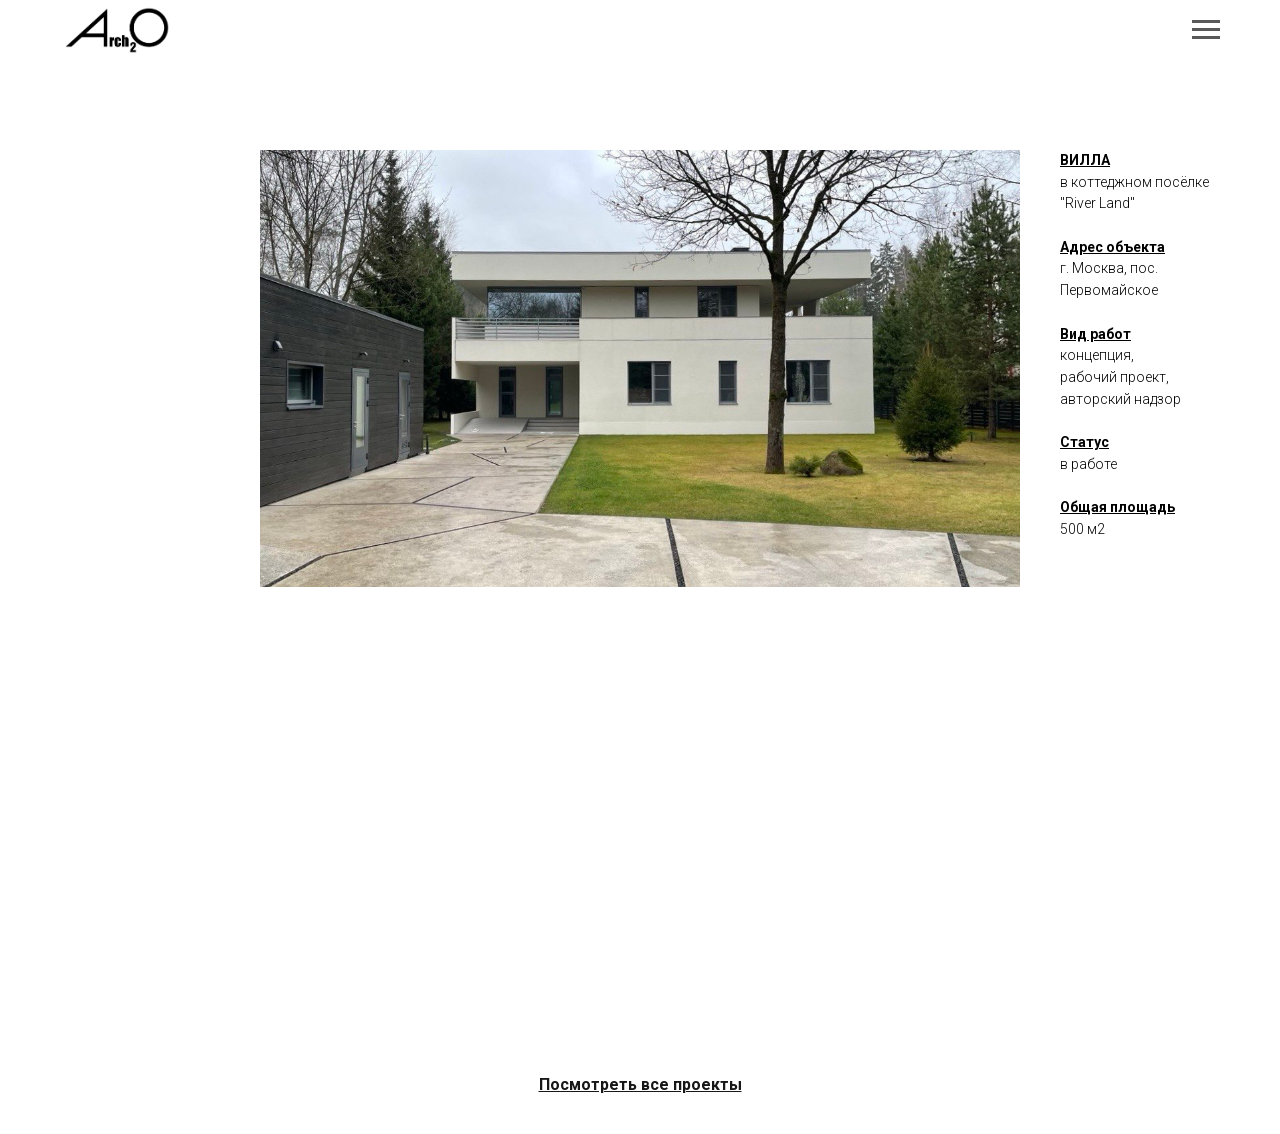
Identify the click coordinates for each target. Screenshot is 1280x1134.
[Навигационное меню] (1206, 30)
